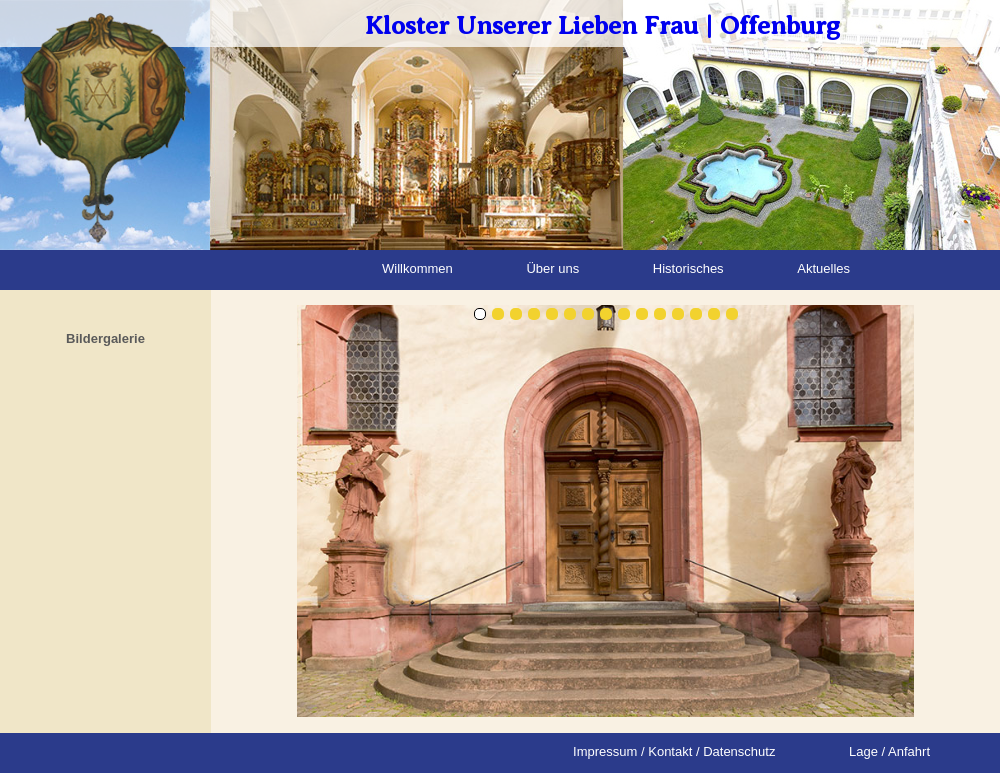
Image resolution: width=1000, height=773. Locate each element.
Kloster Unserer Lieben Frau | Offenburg (602, 25)
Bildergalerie (105, 338)
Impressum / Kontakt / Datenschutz (674, 751)
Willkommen (417, 268)
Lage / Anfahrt (889, 751)
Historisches (688, 268)
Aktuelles (823, 268)
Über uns (552, 268)
